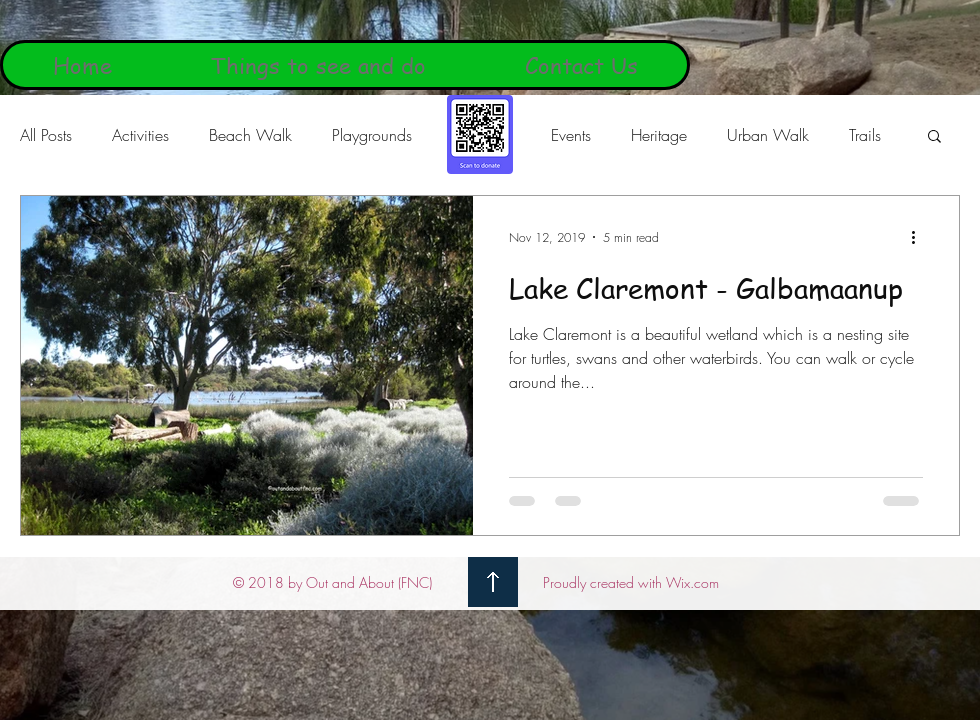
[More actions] (920, 237)
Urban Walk (768, 135)
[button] (934, 137)
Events (571, 135)
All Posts (46, 135)
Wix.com (692, 582)
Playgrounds (372, 135)
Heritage (659, 135)
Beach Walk (250, 135)
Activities (140, 135)
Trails (865, 135)
